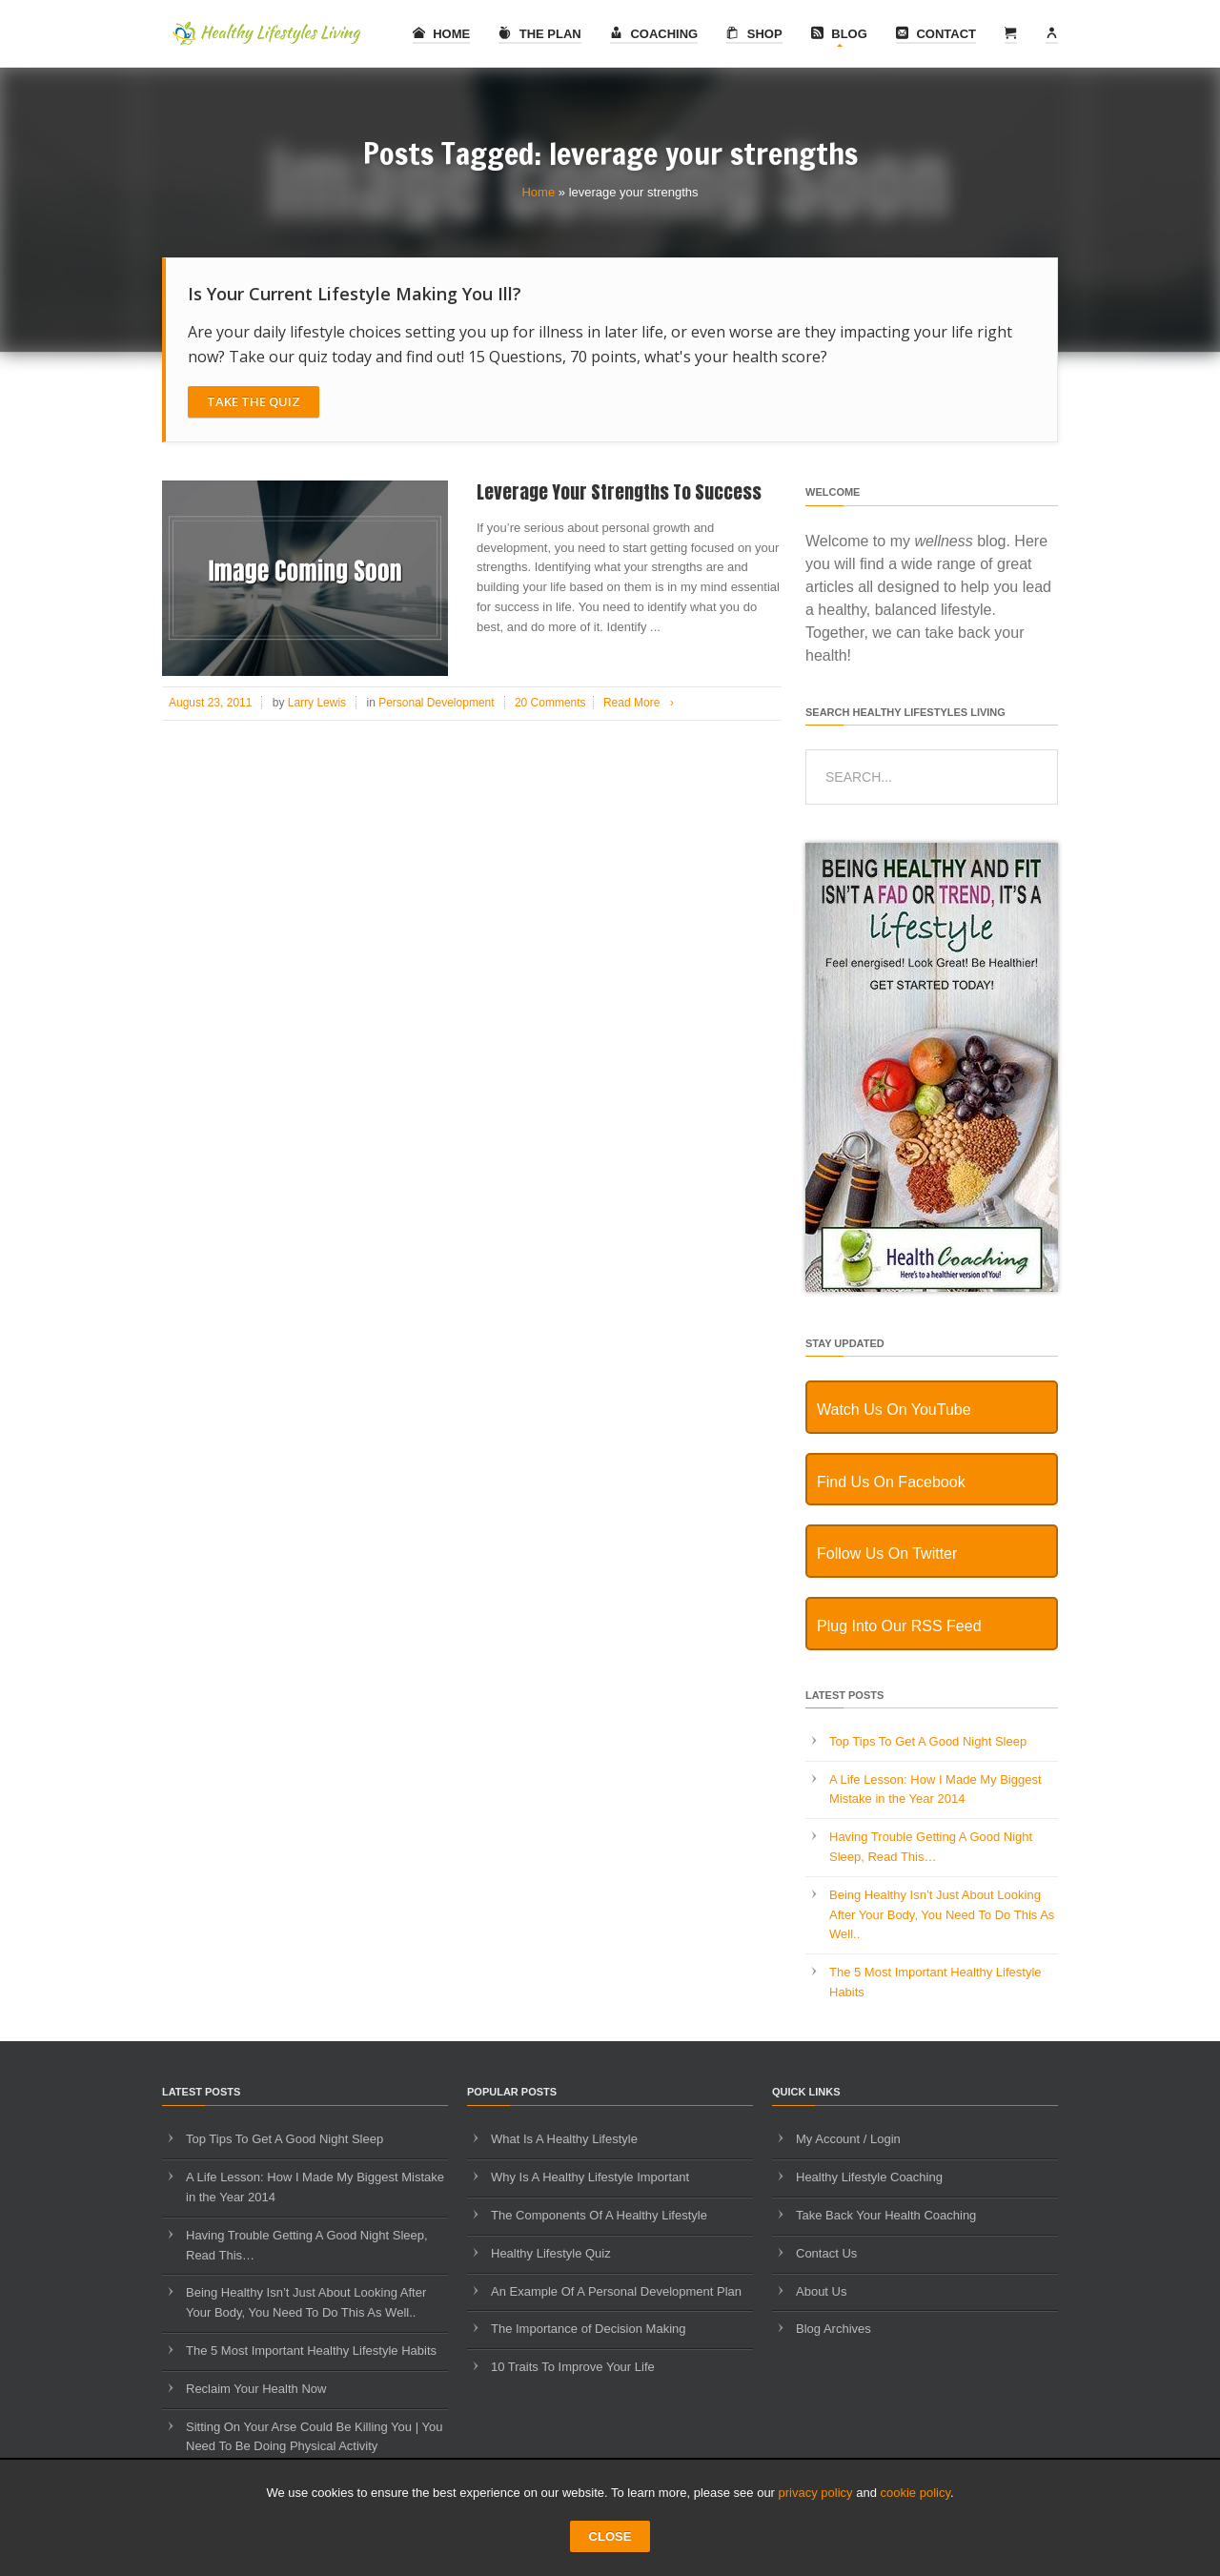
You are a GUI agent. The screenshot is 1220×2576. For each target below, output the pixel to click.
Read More (642, 702)
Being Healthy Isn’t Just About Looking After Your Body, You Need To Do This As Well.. (941, 1915)
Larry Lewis (317, 702)
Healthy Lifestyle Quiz (551, 2253)
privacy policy (816, 2492)
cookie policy (915, 2492)
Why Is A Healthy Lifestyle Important (590, 2177)
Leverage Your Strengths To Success (619, 492)
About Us (821, 2291)
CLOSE (610, 2536)
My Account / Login (848, 2139)
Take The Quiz (253, 401)
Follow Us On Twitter (887, 1553)
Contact (936, 34)
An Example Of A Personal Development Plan (616, 2291)
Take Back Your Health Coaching (886, 2215)
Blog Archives (833, 2328)
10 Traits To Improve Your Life (573, 2367)
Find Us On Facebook (891, 1482)
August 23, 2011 (210, 702)
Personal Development (436, 702)
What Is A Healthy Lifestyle (564, 2139)
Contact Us (826, 2253)
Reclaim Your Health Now (256, 2389)
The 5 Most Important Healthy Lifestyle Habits (311, 2350)
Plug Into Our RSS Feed (899, 1626)
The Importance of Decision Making (588, 2328)
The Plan (539, 34)
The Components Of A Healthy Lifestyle (599, 2215)
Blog (839, 34)
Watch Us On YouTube (894, 1409)
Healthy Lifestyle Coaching (869, 2177)
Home (442, 34)
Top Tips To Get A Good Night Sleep (928, 1741)
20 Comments (550, 702)
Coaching (654, 34)
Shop (754, 34)
